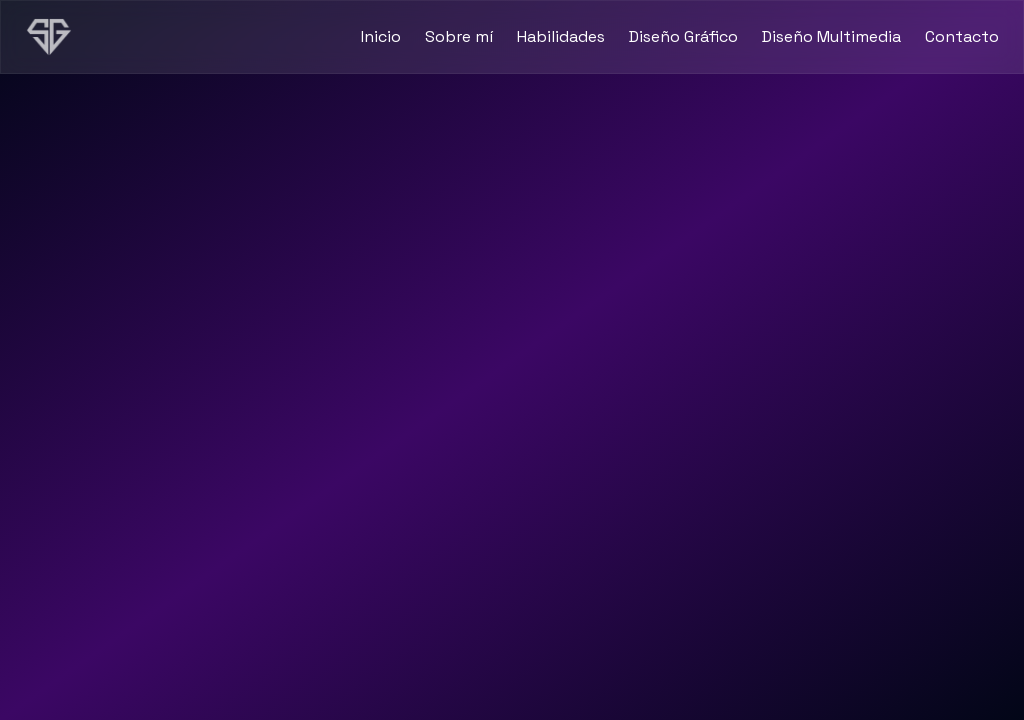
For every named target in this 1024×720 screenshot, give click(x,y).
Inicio (381, 36)
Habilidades (561, 36)
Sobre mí (459, 36)
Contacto (962, 36)
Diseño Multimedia (831, 36)
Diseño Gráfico (683, 36)
